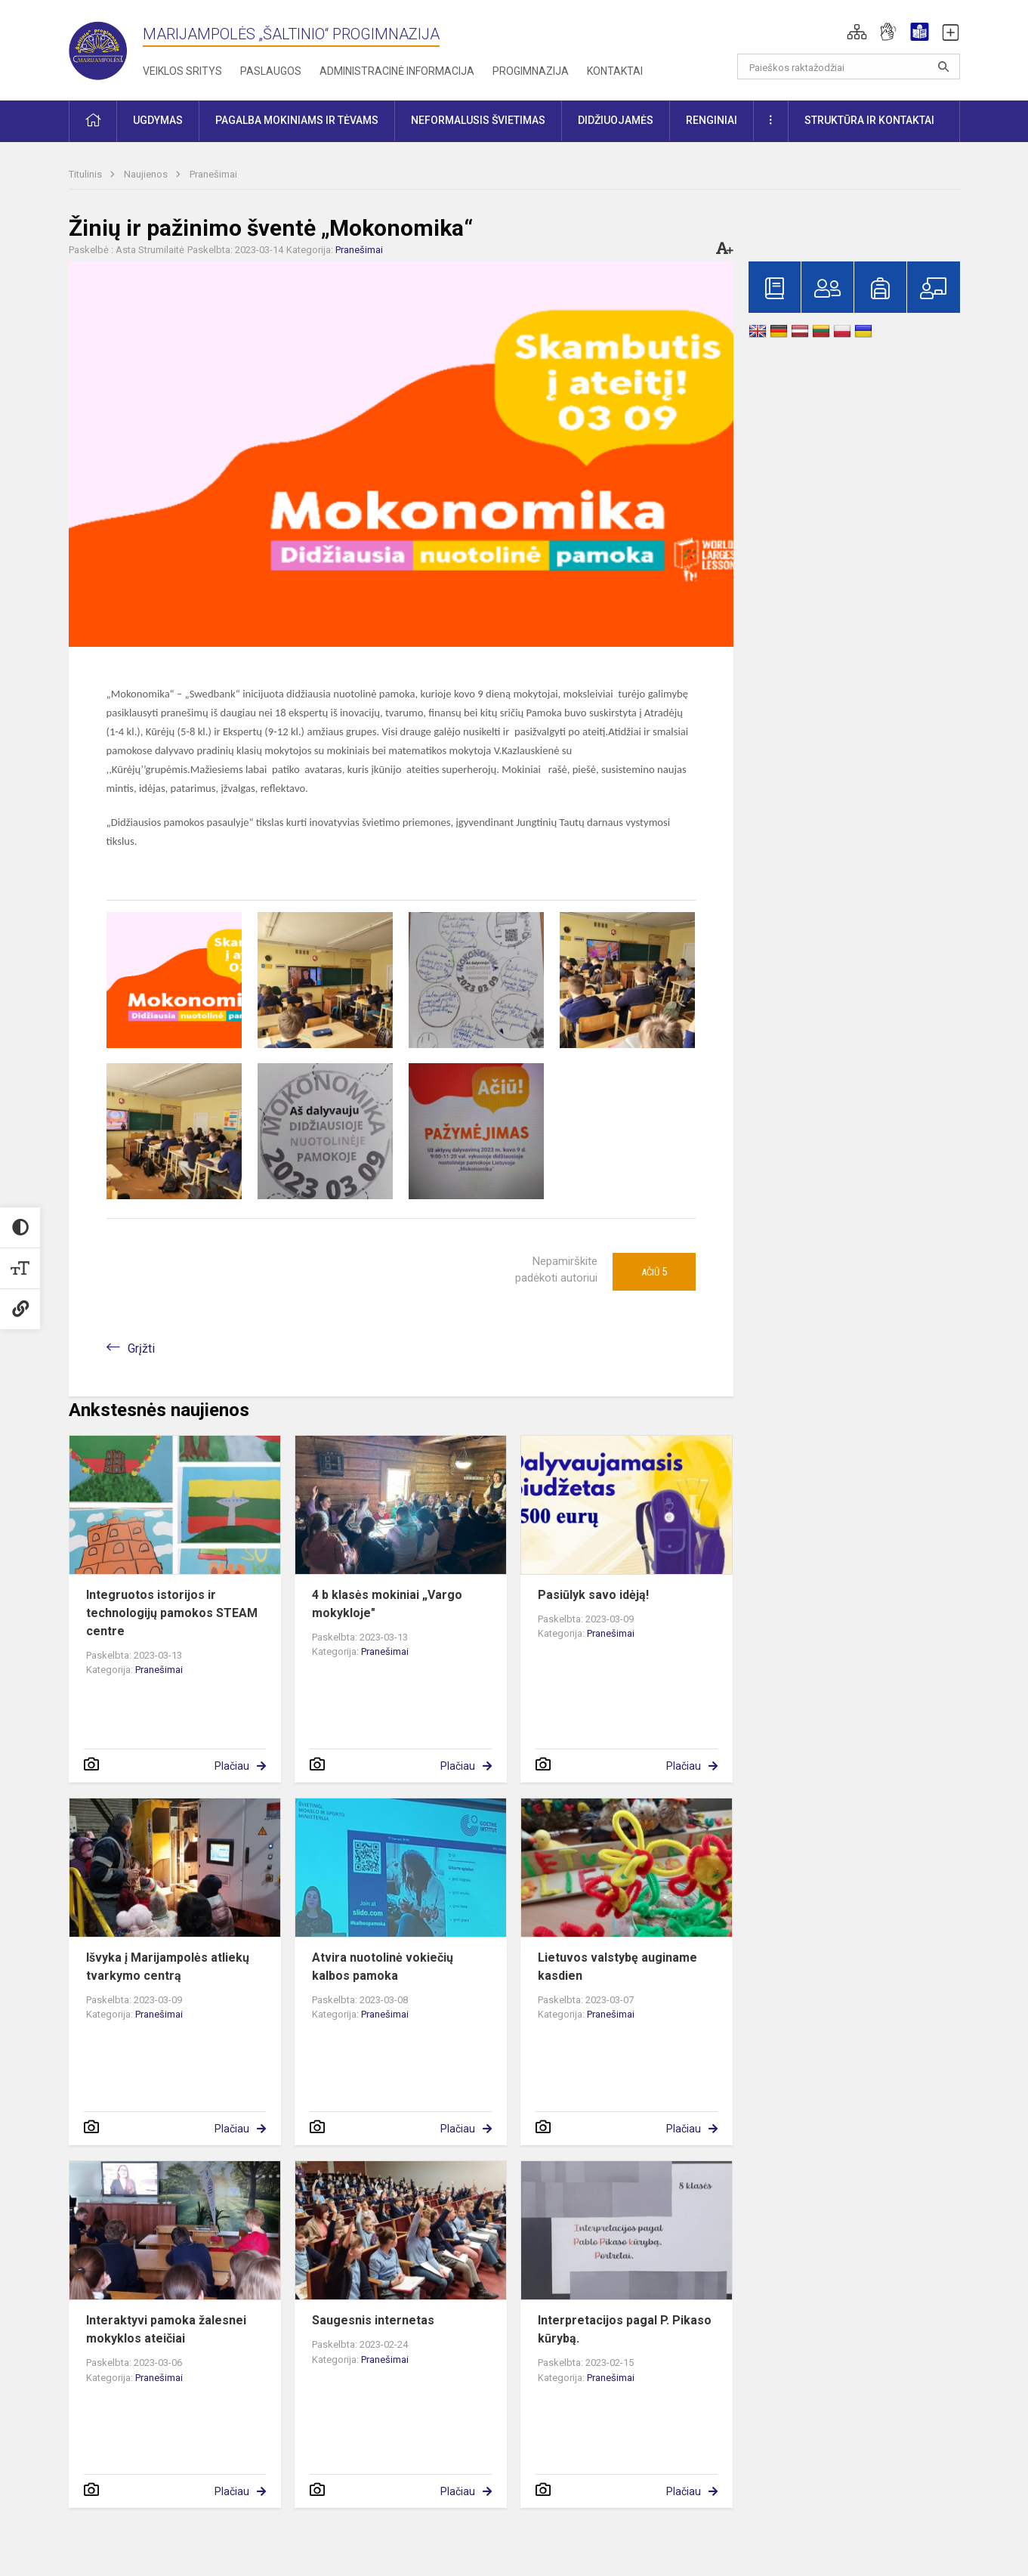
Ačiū (654, 1271)
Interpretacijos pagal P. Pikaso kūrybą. (625, 2329)
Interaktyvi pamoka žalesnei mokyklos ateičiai (166, 2329)
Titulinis (86, 174)
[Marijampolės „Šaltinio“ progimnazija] (106, 47)
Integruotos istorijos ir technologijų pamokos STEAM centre (172, 1613)
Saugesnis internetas (373, 2320)
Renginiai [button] (711, 120)
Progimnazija (530, 71)
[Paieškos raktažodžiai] (848, 66)
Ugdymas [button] (158, 120)
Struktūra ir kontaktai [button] (869, 120)
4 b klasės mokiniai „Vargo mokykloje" (387, 1604)
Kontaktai (615, 71)
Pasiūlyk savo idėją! (593, 1595)
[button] (857, 32)
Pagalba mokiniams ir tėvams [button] (296, 120)
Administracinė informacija (397, 71)
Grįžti (141, 1348)
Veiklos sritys (182, 71)
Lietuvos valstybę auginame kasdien (617, 1966)
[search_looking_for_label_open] (943, 66)
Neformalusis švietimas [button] (478, 120)
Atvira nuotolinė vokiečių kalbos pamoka (382, 1966)
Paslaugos (270, 71)
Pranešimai (213, 174)
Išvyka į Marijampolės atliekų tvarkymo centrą (167, 1966)
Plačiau (232, 1766)
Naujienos (147, 174)
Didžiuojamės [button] (615, 120)
